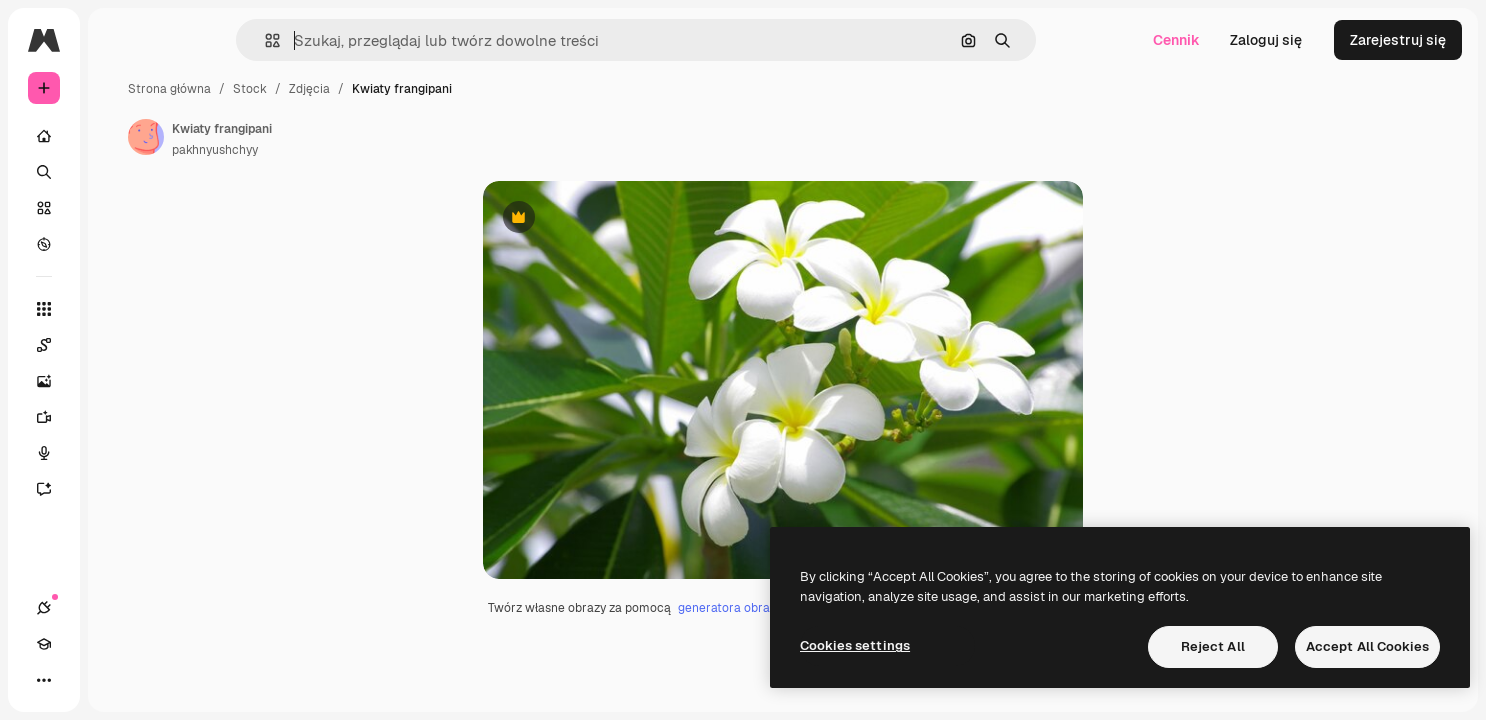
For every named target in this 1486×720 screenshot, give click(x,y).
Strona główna (321, 89)
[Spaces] (120, 345)
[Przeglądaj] (120, 244)
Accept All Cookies (1367, 646)
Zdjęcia (461, 89)
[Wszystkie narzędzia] (120, 309)
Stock (402, 89)
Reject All (1213, 646)
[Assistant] (120, 489)
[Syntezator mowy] (120, 453)
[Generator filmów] (120, 417)
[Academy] (80, 680)
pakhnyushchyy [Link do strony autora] (367, 150)
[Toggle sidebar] (196, 40)
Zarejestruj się (1398, 40)
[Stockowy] (120, 208)
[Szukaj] (120, 172)
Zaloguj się (1266, 40)
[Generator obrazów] (120, 381)
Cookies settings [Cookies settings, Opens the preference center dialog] (855, 645)
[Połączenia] (44, 680)
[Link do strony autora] (298, 137)
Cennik (1176, 40)
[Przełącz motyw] (116, 680)
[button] (340, 40)
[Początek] (120, 136)
